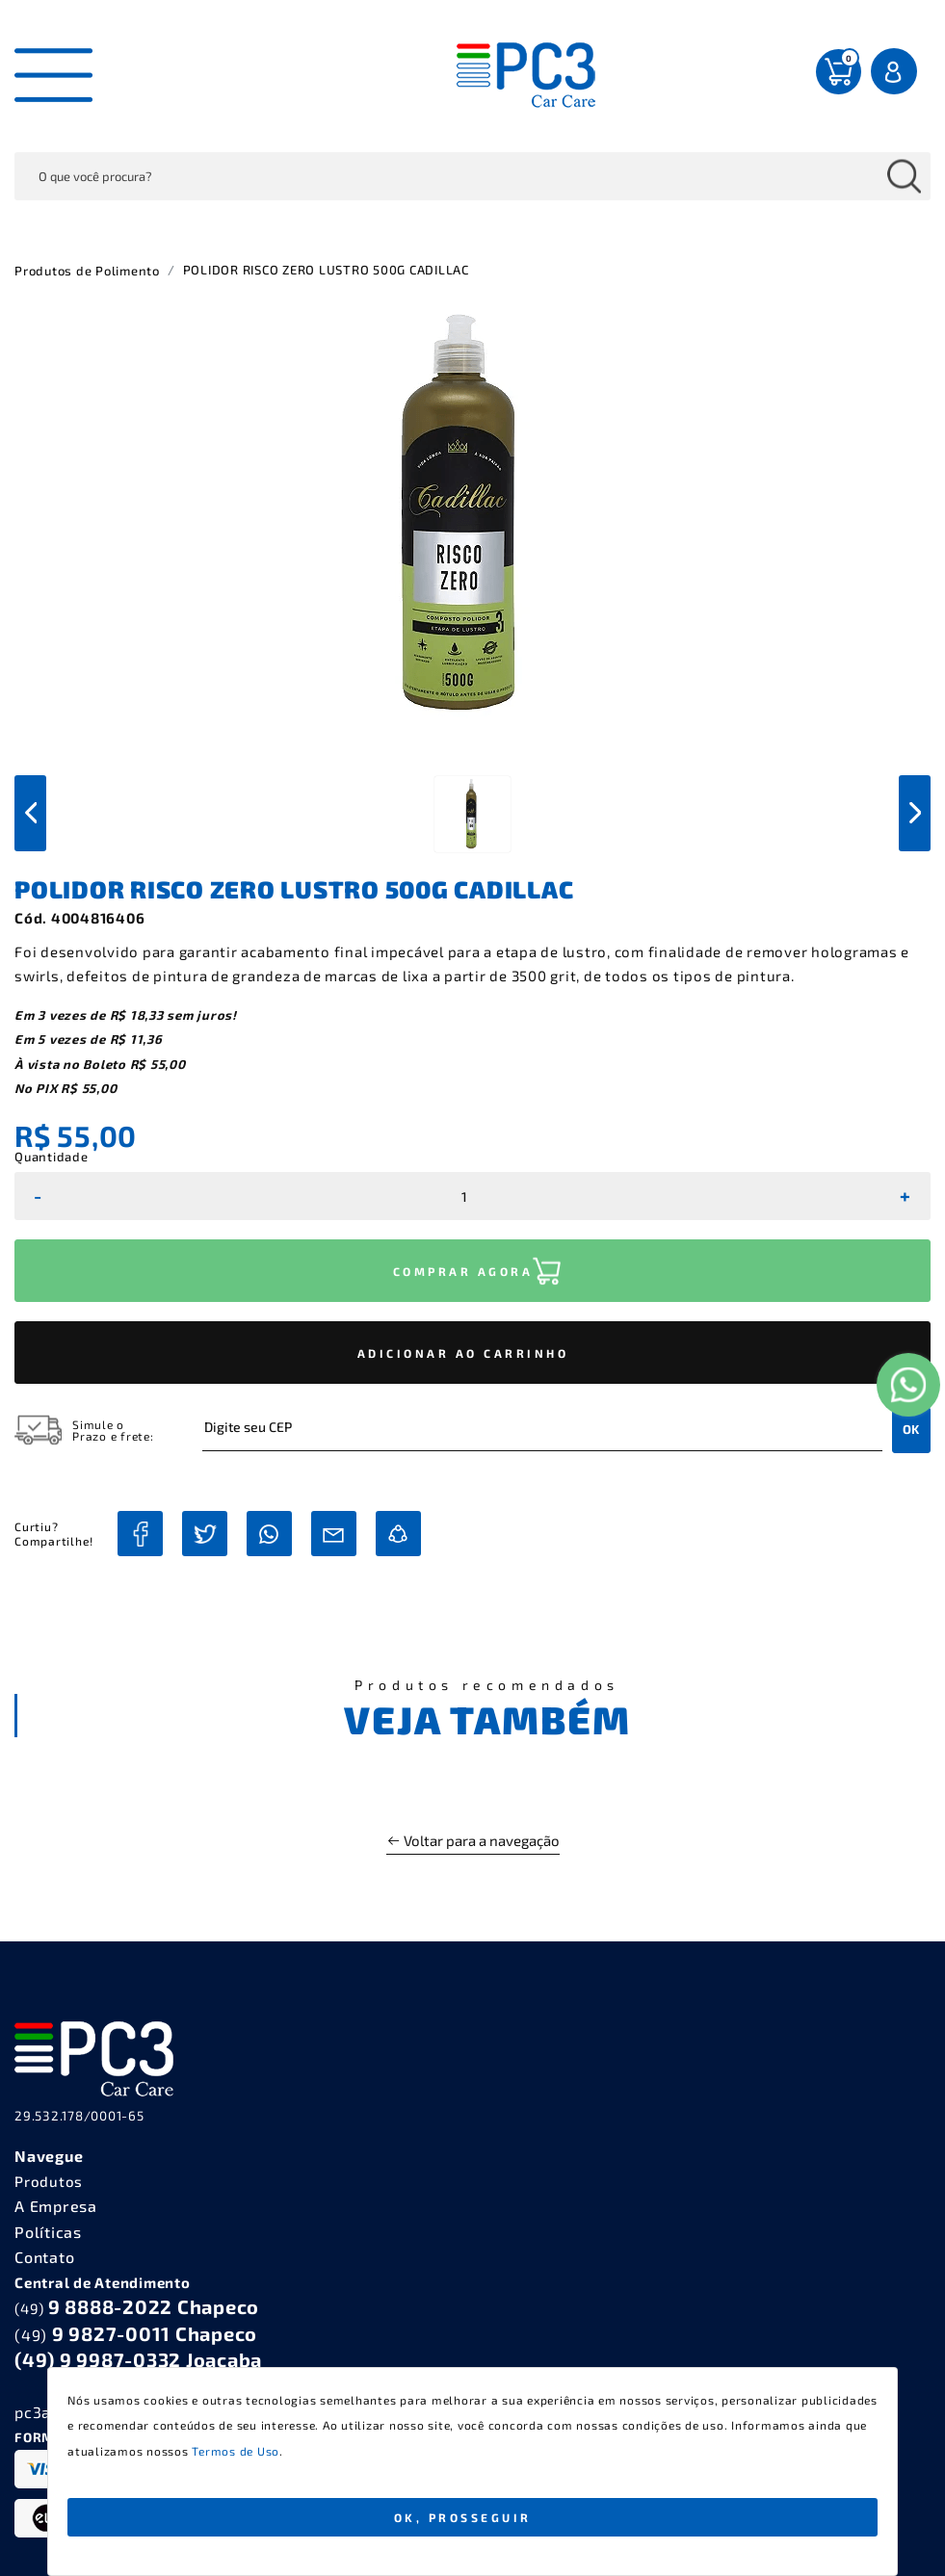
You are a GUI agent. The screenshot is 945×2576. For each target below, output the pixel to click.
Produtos (48, 2181)
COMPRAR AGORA (463, 1271)
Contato (44, 2257)
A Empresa (55, 2206)
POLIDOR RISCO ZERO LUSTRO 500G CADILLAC (326, 269)
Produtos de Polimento (87, 270)
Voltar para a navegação (473, 1840)
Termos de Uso (235, 2451)
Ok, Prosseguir (463, 2517)
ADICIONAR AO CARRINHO (463, 1353)
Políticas (48, 2232)
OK (911, 1429)
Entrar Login (896, 71)
